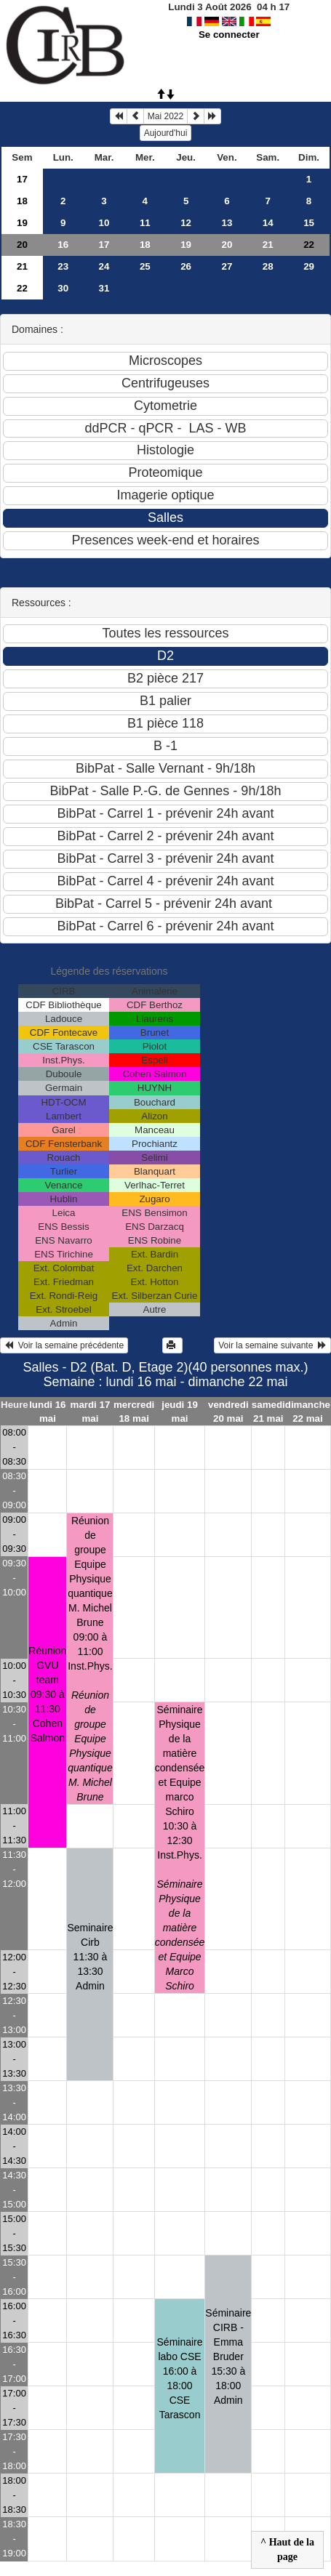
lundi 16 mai (47, 1411)
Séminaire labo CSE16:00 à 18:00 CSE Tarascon (180, 2378)
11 (145, 222)
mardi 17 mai (91, 1411)
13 (227, 222)
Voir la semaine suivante (272, 1345)
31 (104, 288)
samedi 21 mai (268, 1411)
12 (185, 222)
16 (62, 244)
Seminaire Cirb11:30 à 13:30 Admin (90, 1957)
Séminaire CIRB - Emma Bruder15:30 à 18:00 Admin (228, 2356)
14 (268, 222)
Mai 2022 (165, 116)
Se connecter (229, 34)
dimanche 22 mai (307, 1411)
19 (22, 222)
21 (268, 244)
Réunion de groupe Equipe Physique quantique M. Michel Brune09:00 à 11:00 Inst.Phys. (90, 1659)
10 (104, 222)
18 (22, 201)
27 (227, 266)
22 (22, 288)
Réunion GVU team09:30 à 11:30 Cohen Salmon (47, 1694)
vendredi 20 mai (228, 1411)
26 (185, 266)
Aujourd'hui (166, 133)
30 (62, 288)
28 (268, 266)
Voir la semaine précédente (64, 1345)
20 (22, 244)
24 (104, 266)
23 (62, 266)
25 (145, 266)
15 (308, 222)
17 (22, 179)
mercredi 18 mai (133, 1411)
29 (308, 266)
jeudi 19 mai (179, 1411)
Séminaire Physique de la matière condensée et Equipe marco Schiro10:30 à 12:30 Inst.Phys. (180, 1848)
